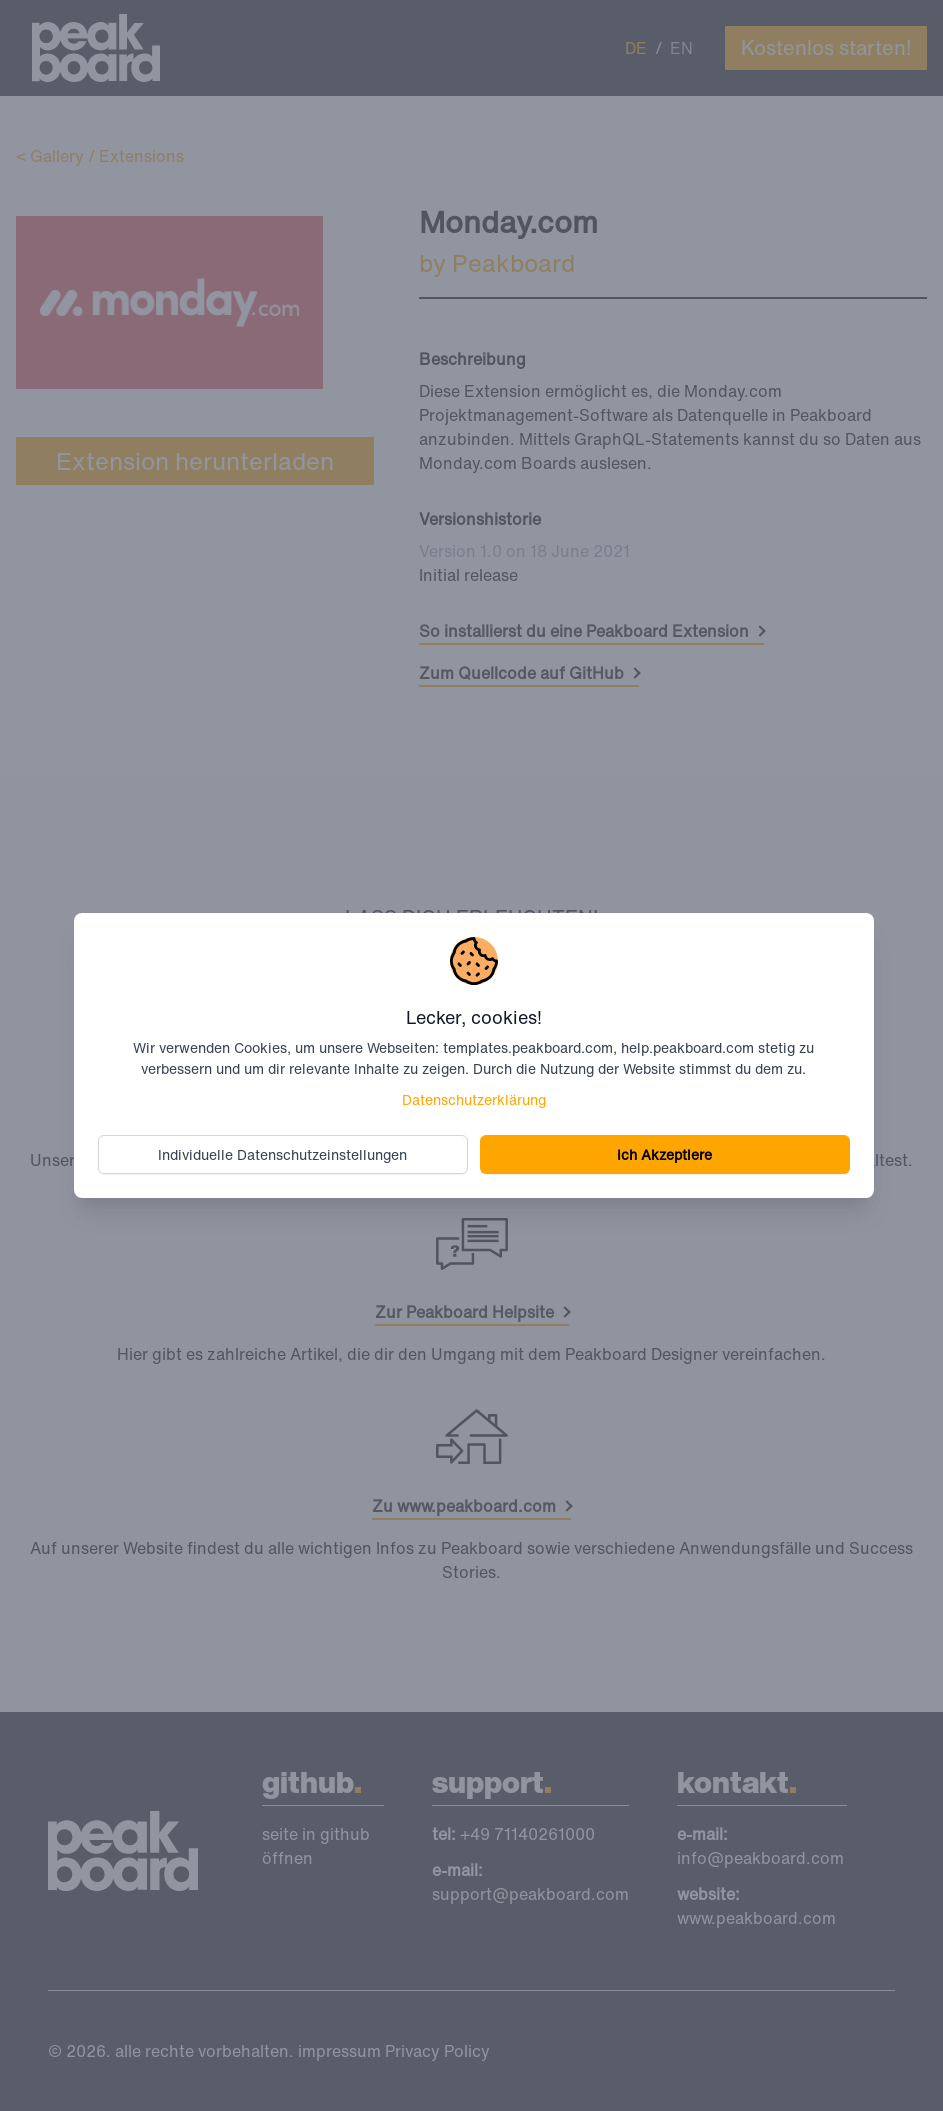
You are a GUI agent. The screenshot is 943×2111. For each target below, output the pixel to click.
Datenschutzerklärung (474, 1099)
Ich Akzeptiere (664, 1154)
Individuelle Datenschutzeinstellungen (282, 1154)
